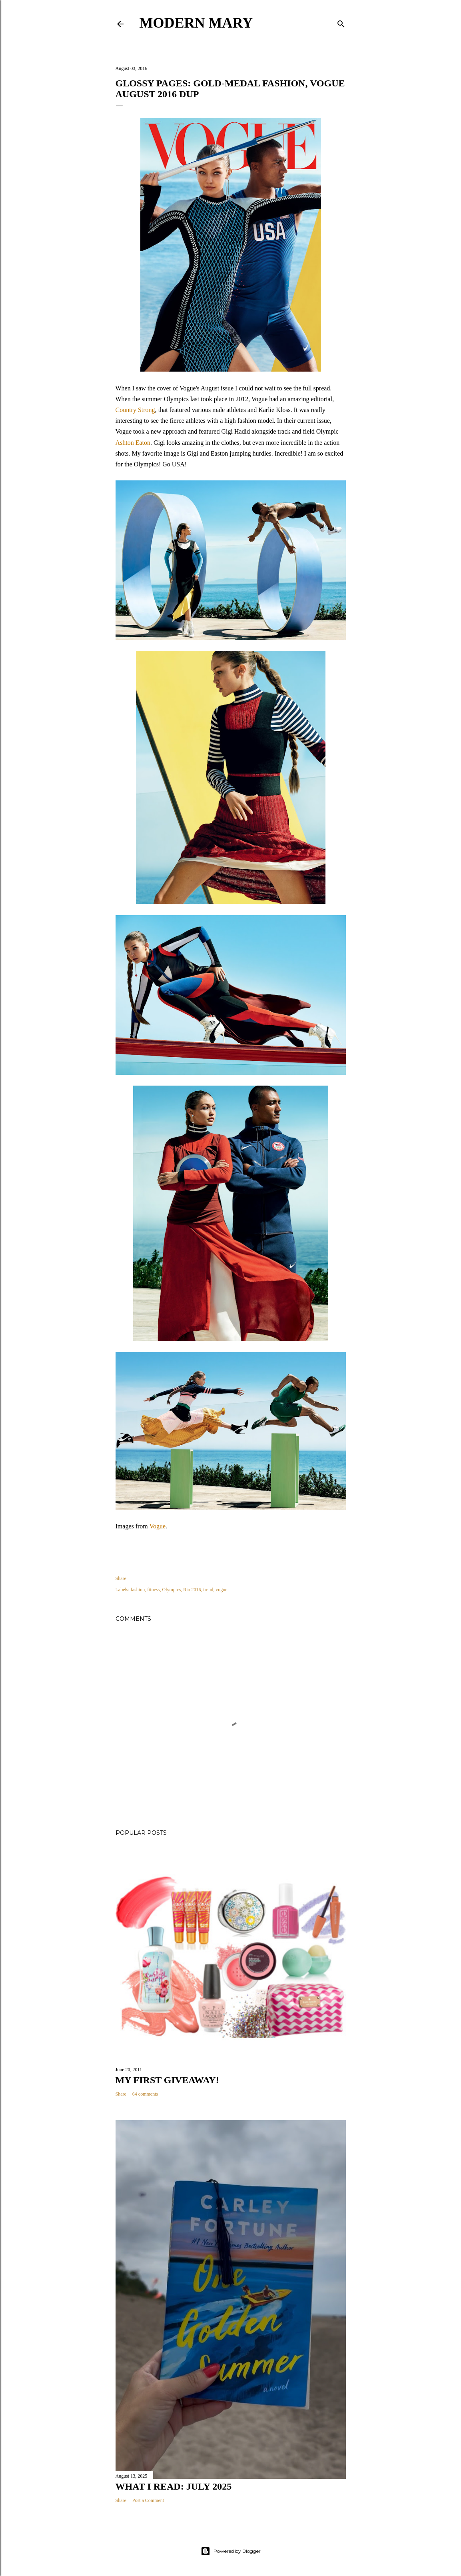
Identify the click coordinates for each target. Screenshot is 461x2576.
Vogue (158, 1526)
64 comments (145, 2094)
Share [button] (121, 1578)
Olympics (171, 1589)
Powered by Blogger (231, 2551)
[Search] (341, 22)
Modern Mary (196, 23)
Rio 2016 (192, 1589)
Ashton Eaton (133, 442)
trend (209, 1589)
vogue (221, 1589)
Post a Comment (148, 2500)
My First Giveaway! (167, 2080)
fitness (153, 1589)
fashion (138, 1589)
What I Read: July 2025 (174, 2486)
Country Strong (135, 409)
